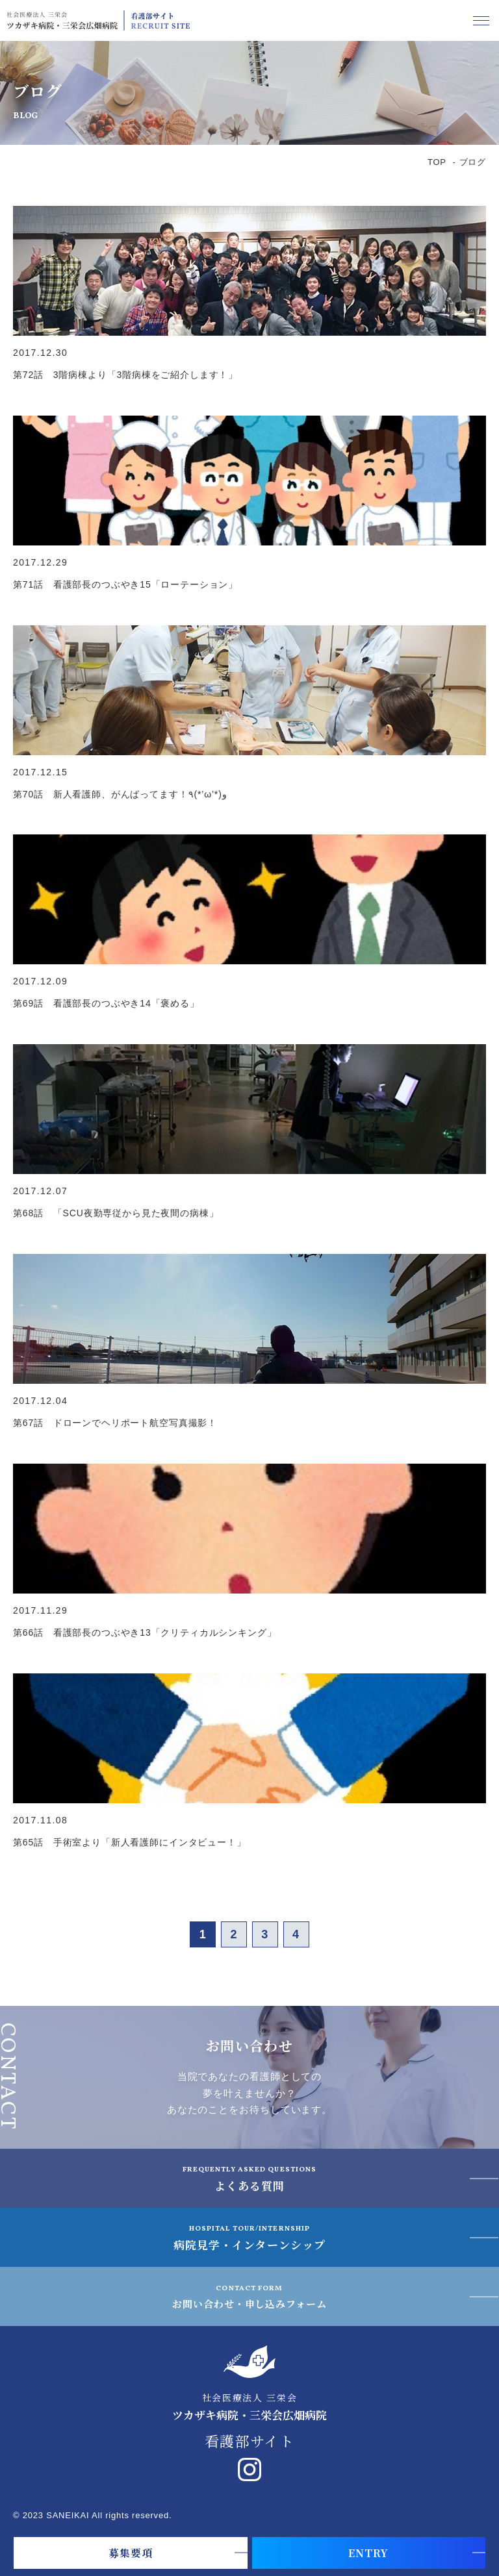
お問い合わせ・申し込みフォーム (249, 2296)
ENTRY (368, 2552)
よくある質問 (250, 2178)
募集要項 (131, 2552)
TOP (437, 162)
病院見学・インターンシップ (249, 2237)
